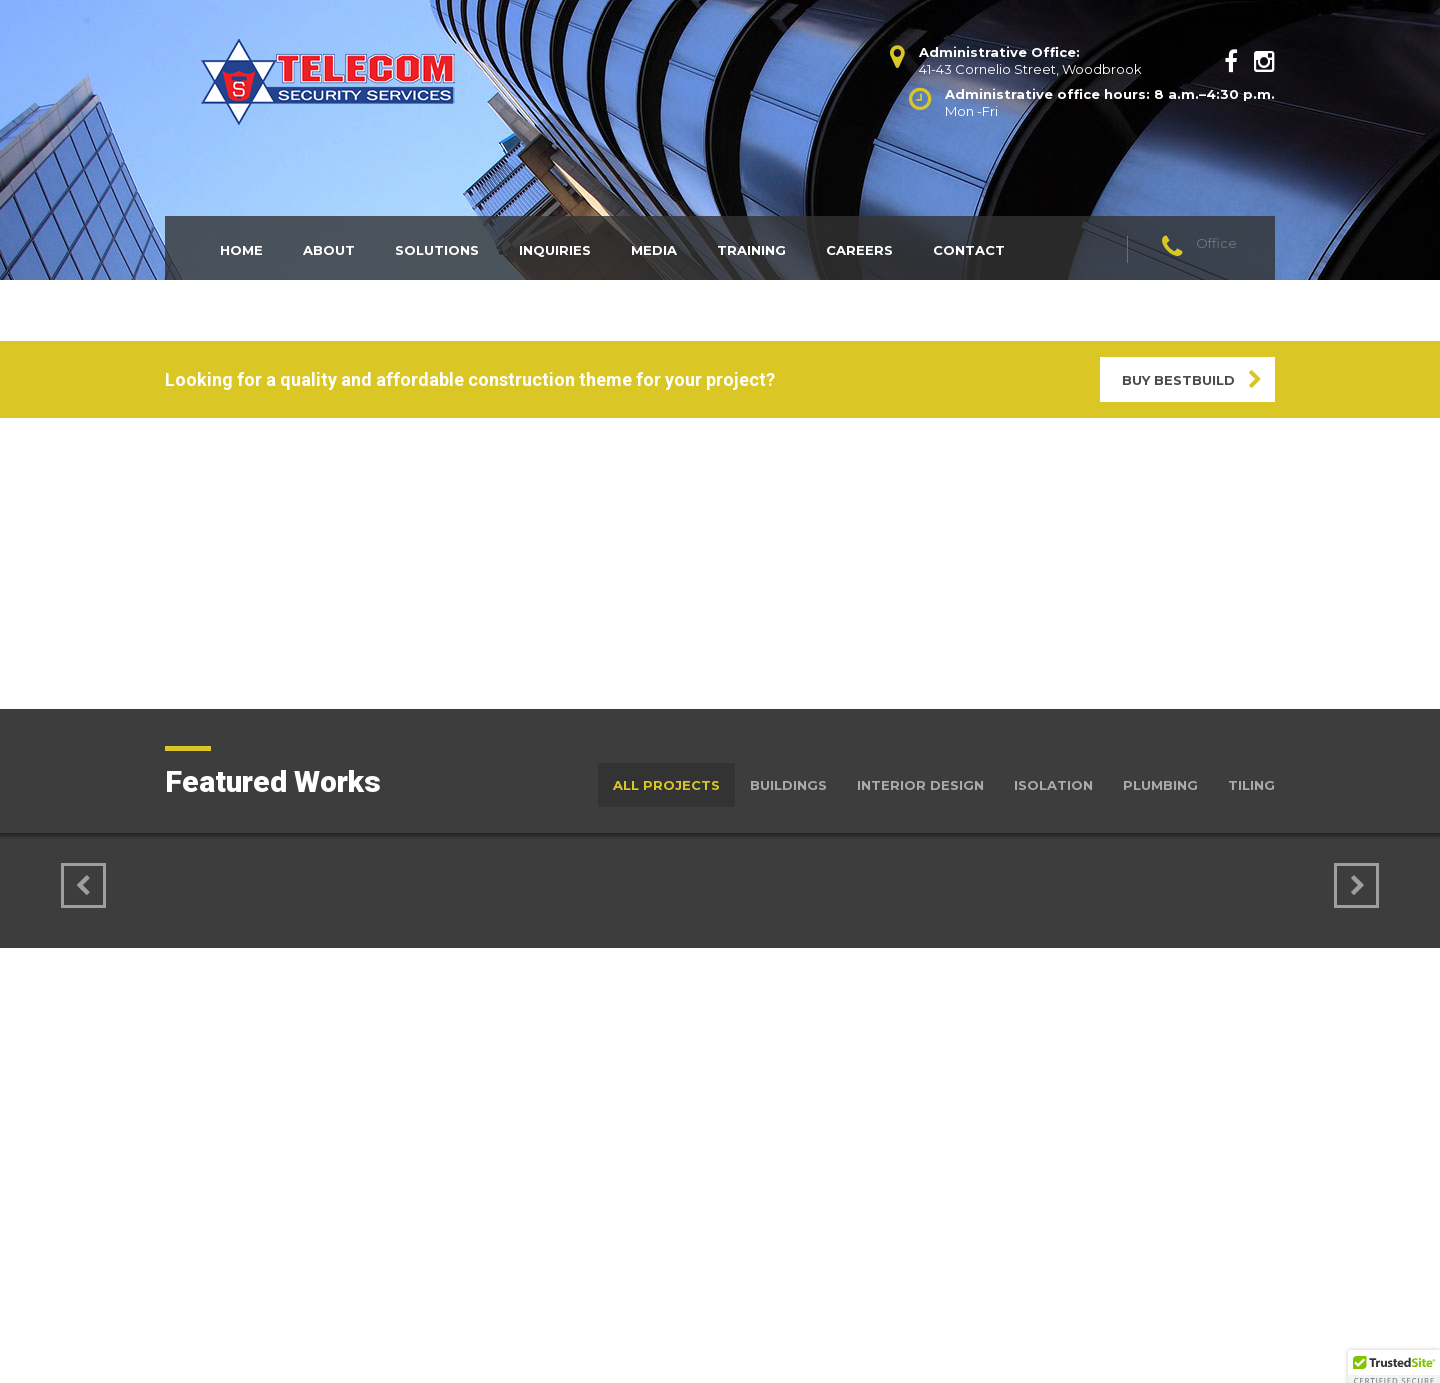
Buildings (788, 785)
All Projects (666, 785)
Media (654, 250)
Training (751, 250)
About (329, 250)
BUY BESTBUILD (1178, 380)
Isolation (1053, 785)
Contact (969, 250)
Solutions (437, 250)
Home (241, 250)
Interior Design (920, 785)
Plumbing (1160, 785)
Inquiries (555, 250)
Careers (859, 250)
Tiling (1251, 785)
